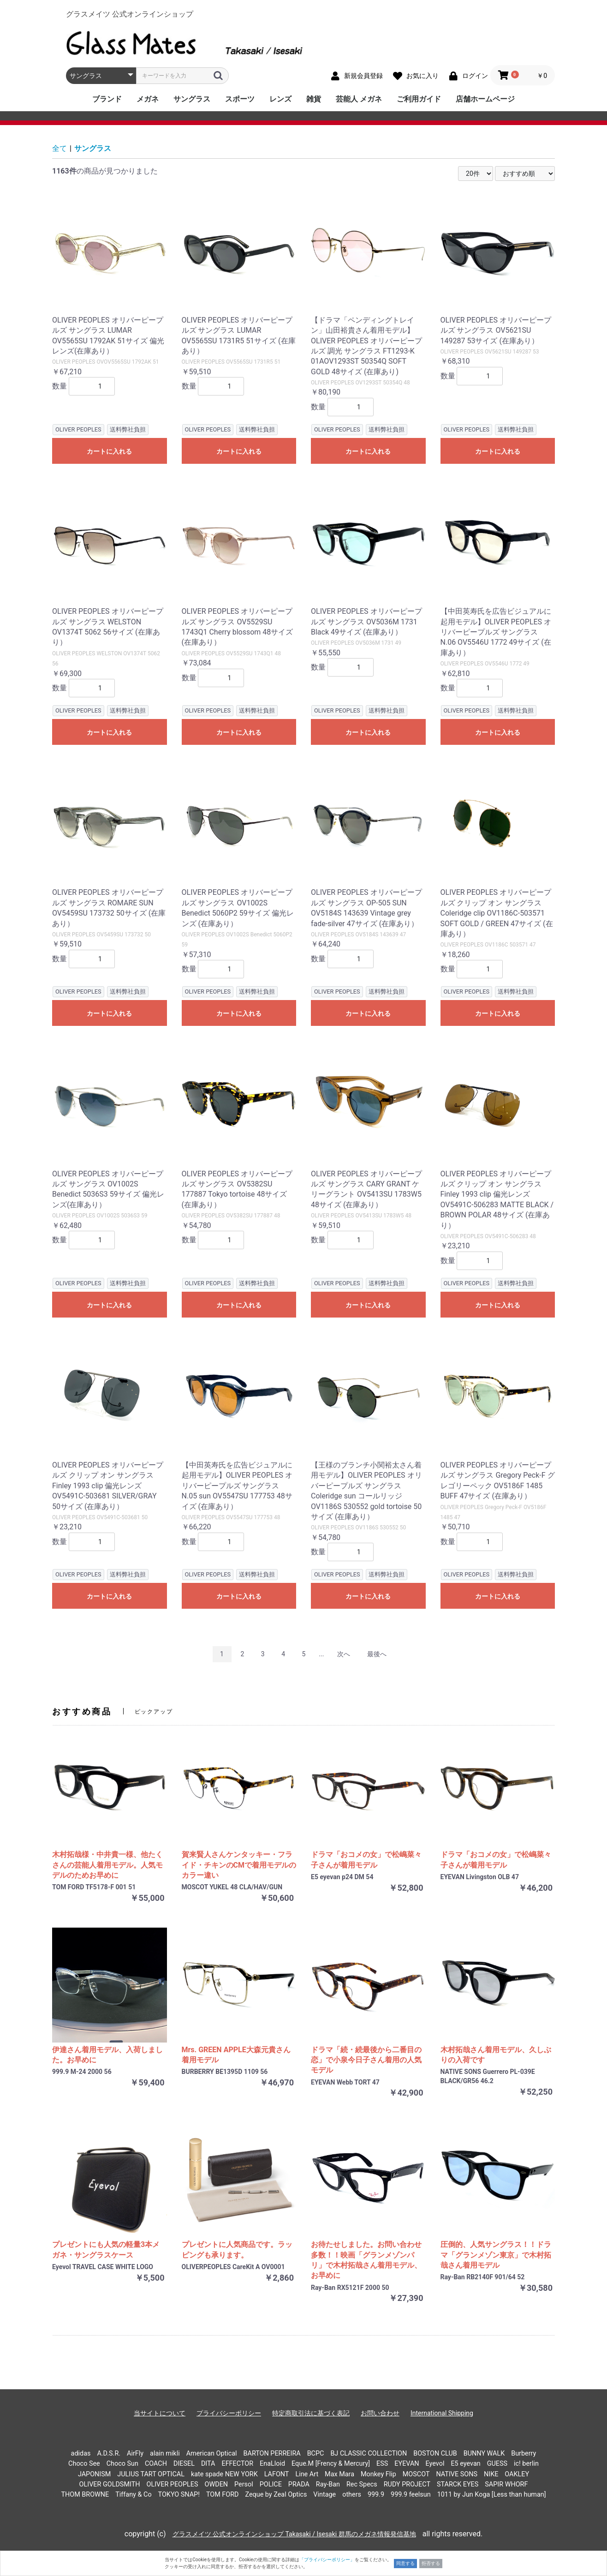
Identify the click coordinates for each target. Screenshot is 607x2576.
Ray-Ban (328, 2484)
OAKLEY (517, 2474)
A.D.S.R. (108, 2453)
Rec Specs (361, 2484)
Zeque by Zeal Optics (276, 2494)
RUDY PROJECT (407, 2484)
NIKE (491, 2474)
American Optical (211, 2453)
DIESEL (184, 2464)
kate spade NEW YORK (224, 2474)
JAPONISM (94, 2474)
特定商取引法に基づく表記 (311, 2413)
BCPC (315, 2453)
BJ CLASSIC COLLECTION (368, 2453)
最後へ (377, 1654)
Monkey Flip (378, 2474)
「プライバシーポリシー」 (327, 2559)
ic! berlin (526, 2464)
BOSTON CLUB (435, 2453)
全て (59, 148)
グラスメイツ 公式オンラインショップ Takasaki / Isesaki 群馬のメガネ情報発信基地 (294, 2534)
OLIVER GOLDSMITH (109, 2484)
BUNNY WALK (484, 2453)
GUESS (497, 2464)
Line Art (306, 2474)
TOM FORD (222, 2494)
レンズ (280, 99)
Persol (243, 2484)
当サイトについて (159, 2413)
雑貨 (313, 99)
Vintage (324, 2494)
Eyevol (435, 2464)
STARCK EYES (457, 2484)
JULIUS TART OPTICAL (150, 2474)
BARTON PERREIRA (272, 2453)
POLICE (271, 2484)
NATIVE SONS (456, 2474)
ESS (382, 2464)
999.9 (376, 2494)
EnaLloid (272, 2464)
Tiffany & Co (133, 2494)
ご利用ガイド (419, 99)
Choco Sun (122, 2464)
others (351, 2494)
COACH (156, 2464)
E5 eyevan (465, 2464)
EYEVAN (406, 2464)
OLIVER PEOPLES (172, 2484)
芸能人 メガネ (359, 99)
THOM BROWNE (85, 2494)
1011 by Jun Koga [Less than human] (491, 2494)
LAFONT (276, 2474)
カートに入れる (109, 451)
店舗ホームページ (485, 99)
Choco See (84, 2464)
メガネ (148, 99)
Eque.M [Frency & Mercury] (331, 2464)
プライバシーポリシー (228, 2413)
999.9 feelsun (411, 2494)
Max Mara (339, 2474)
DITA (208, 2464)
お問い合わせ (380, 2413)
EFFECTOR (237, 2464)
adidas (81, 2453)
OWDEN (216, 2484)
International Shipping (442, 2413)
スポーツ (240, 99)
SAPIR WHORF (506, 2484)
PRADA (298, 2484)
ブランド (107, 99)
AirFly (135, 2453)
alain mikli (165, 2453)
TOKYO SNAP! (179, 2494)
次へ (343, 1654)
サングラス (191, 99)
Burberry (523, 2453)
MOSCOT (416, 2474)
